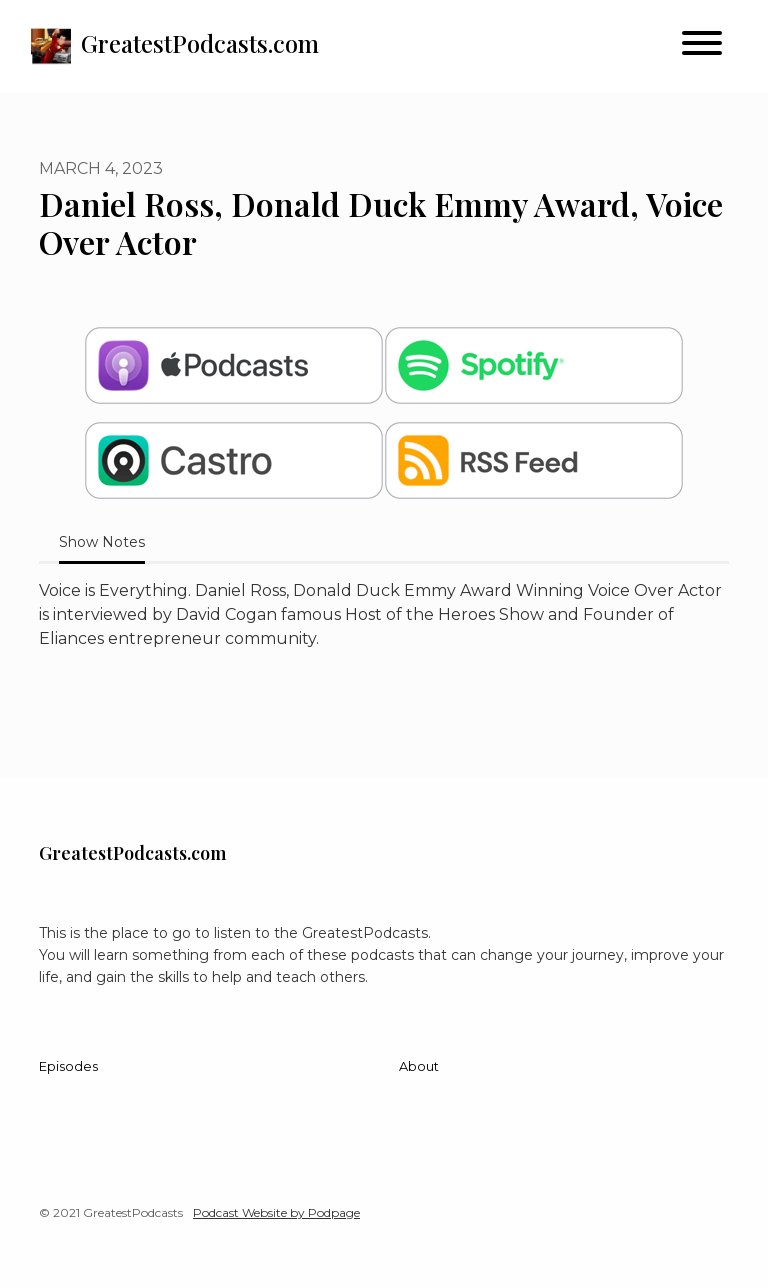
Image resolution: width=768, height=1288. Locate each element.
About (419, 1066)
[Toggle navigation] (702, 46)
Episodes (68, 1066)
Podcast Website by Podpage (276, 1212)
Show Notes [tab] (102, 542)
